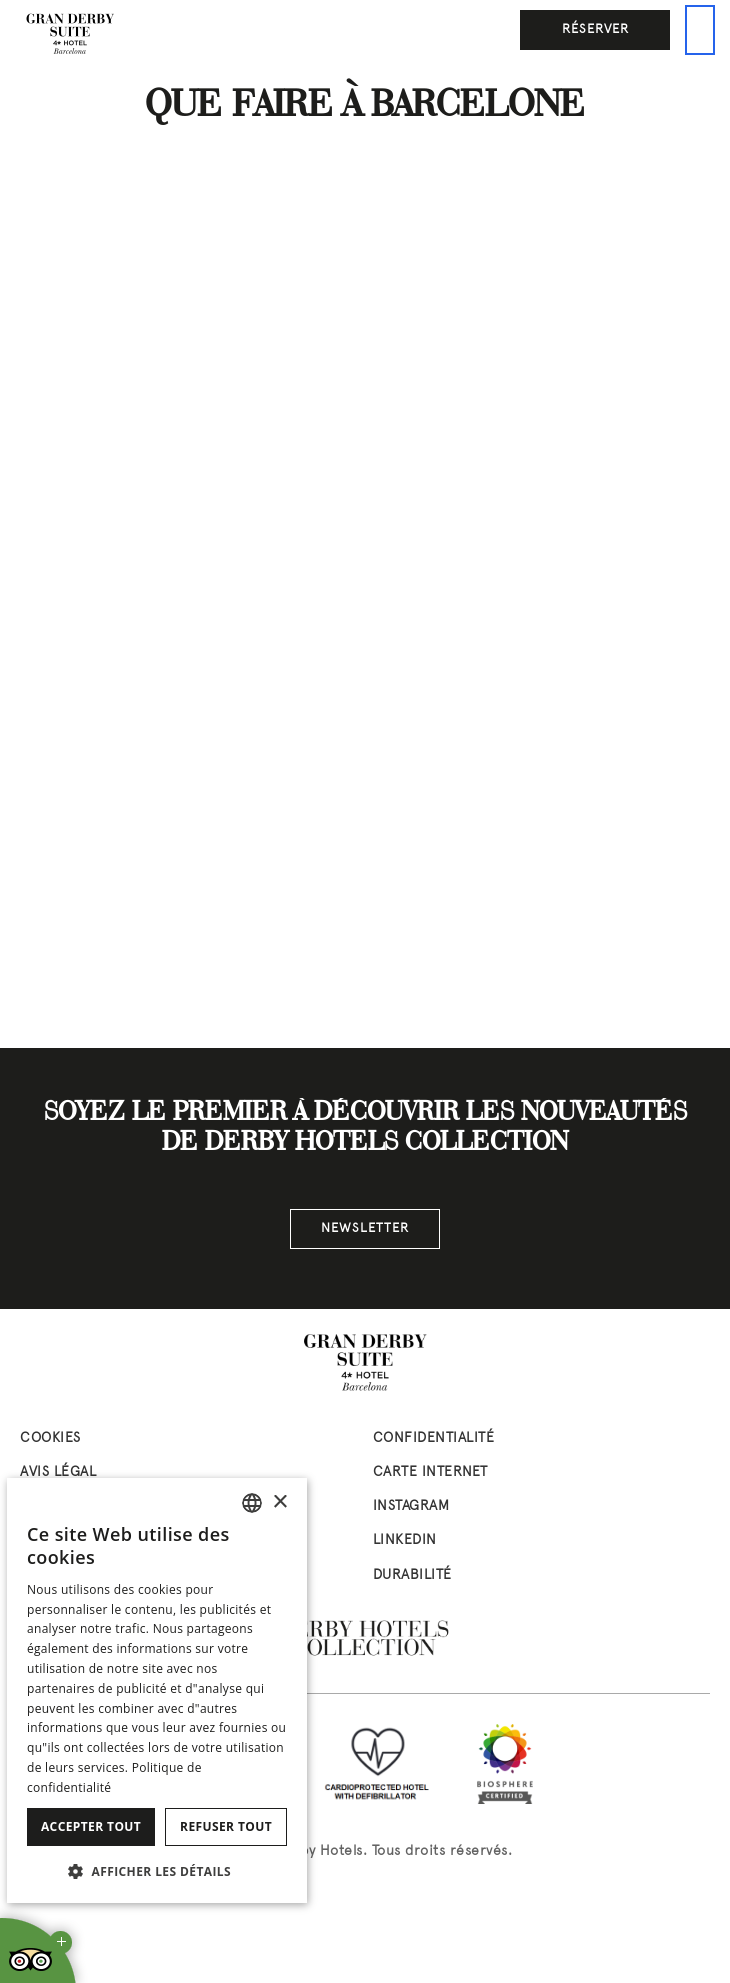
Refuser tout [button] (226, 1826)
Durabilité (412, 1575)
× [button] (279, 1502)
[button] (157, 1871)
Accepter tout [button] (91, 1826)
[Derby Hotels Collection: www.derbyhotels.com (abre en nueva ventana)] (365, 1639)
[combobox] (252, 1503)
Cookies (50, 1438)
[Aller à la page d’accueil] (70, 35)
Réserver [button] (595, 30)
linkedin (405, 1540)
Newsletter (365, 1229)
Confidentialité (434, 1438)
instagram (411, 1506)
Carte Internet (430, 1472)
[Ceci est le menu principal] (700, 30)
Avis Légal (58, 1472)
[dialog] (157, 1690)
